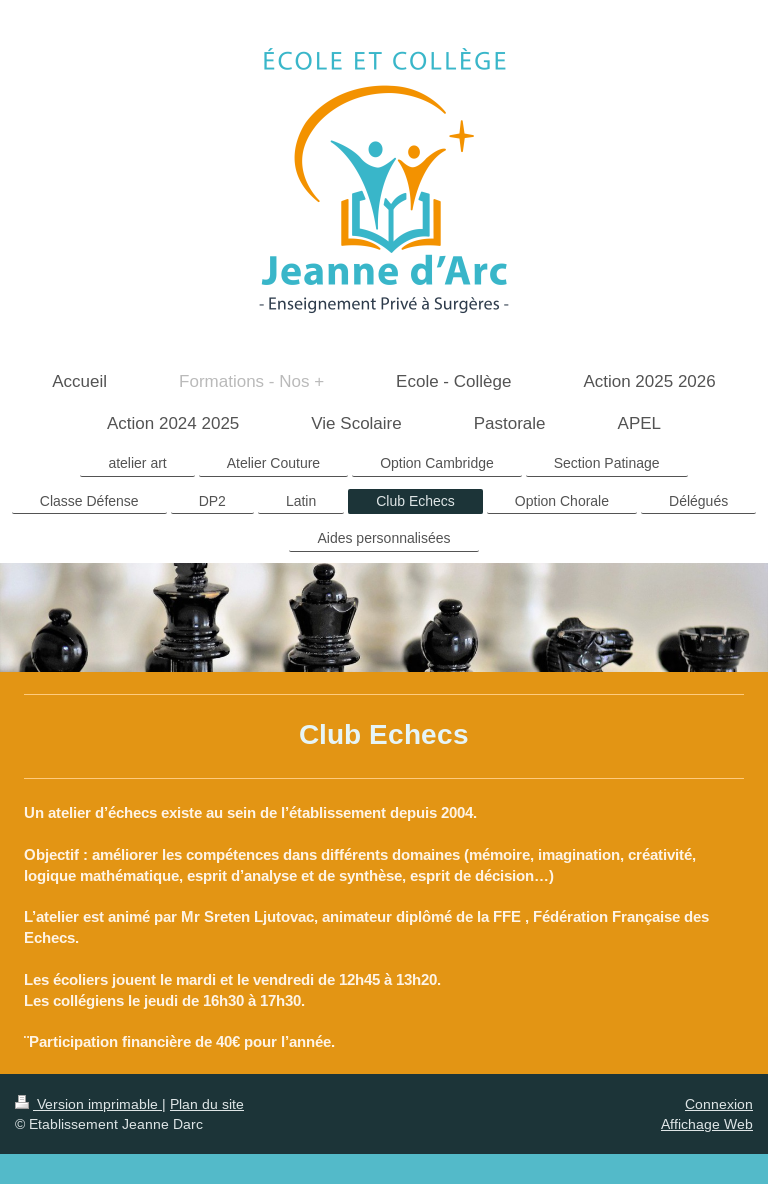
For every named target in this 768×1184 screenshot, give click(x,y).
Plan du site (207, 1104)
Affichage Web (707, 1124)
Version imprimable (88, 1104)
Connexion (719, 1104)
